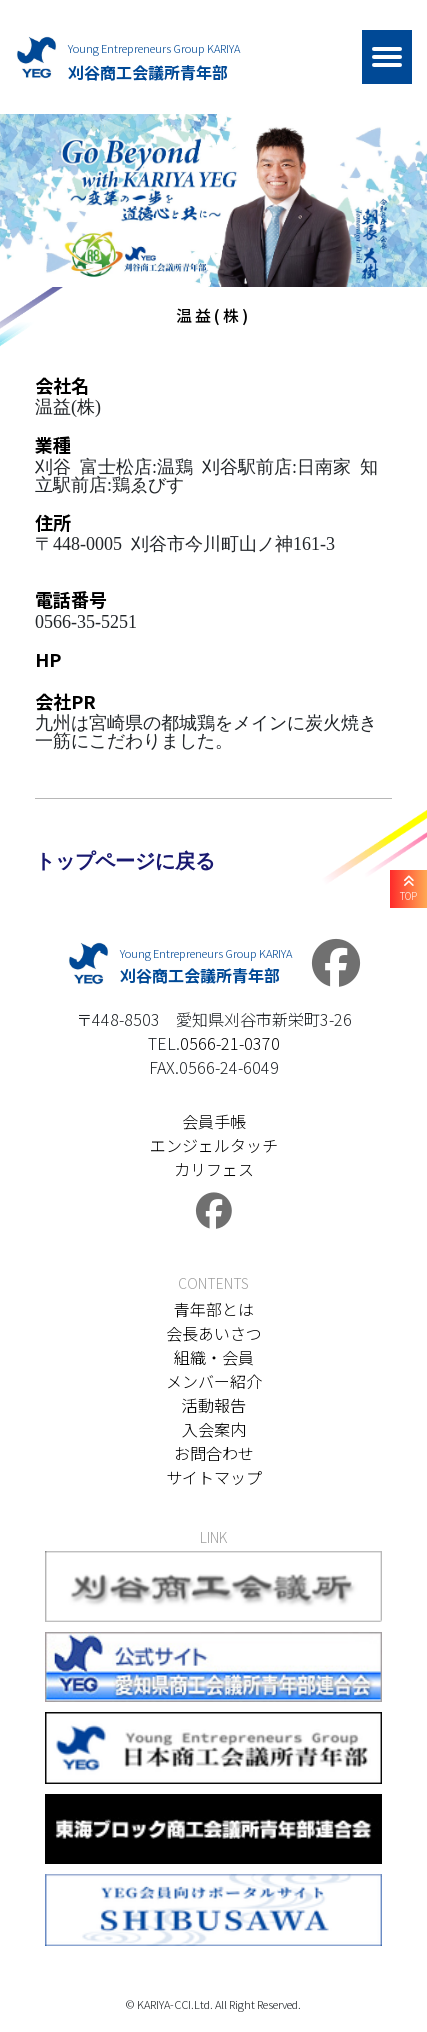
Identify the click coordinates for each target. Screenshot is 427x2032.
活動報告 (214, 1405)
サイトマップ (214, 1477)
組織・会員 (214, 1357)
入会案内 (214, 1429)
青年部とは (214, 1309)
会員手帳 (214, 1121)
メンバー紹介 (214, 1381)
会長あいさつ (214, 1333)
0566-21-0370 (230, 1043)
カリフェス (214, 1169)
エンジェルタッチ (214, 1145)
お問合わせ (214, 1453)
